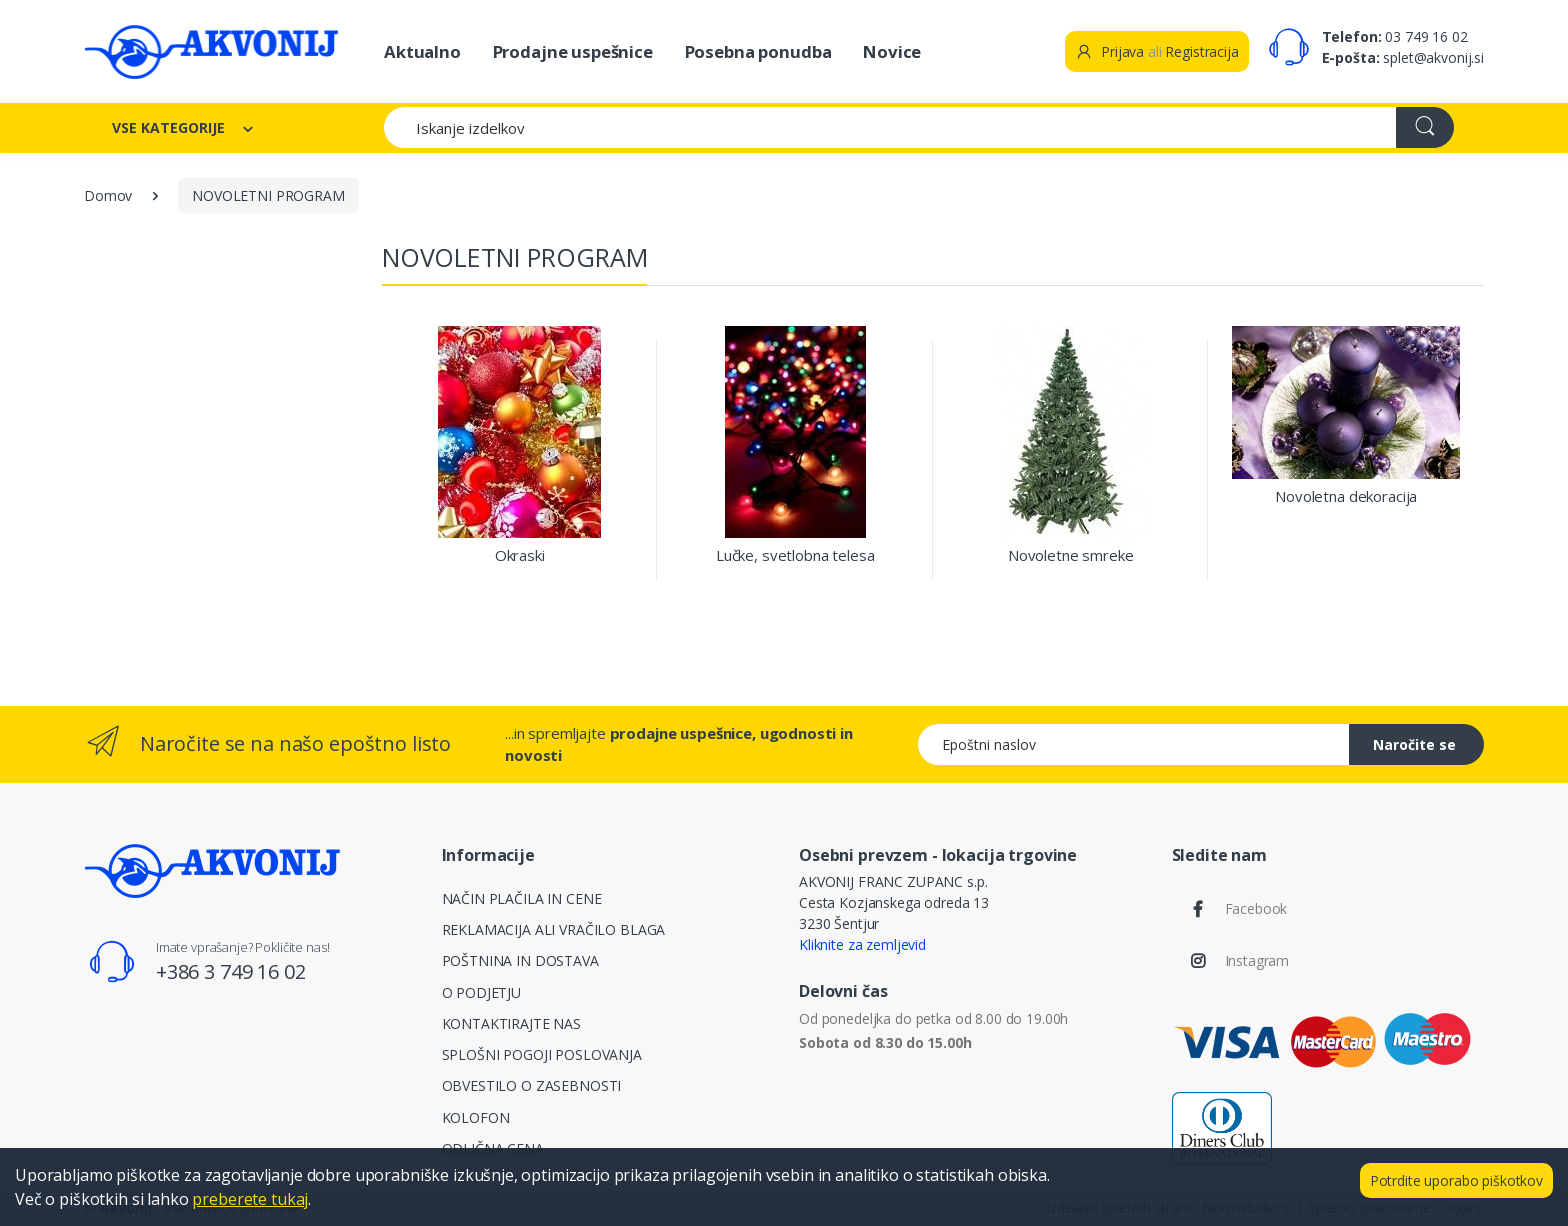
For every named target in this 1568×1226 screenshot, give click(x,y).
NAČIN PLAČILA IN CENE (522, 898)
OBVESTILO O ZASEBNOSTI (532, 1085)
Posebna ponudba (758, 51)
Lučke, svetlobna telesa (795, 555)
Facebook (1256, 908)
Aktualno (422, 51)
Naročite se (1414, 744)
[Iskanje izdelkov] (890, 127)
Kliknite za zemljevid (862, 944)
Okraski (520, 555)
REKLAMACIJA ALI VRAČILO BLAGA (554, 929)
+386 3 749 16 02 (231, 971)
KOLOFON (476, 1117)
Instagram (1257, 960)
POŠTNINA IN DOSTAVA (520, 960)
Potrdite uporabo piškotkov (1456, 1180)
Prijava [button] (1109, 51)
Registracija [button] (1201, 51)
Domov (108, 195)
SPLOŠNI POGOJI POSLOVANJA (542, 1054)
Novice (892, 51)
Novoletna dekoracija (1346, 496)
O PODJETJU (482, 992)
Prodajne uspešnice (573, 51)
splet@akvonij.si (1433, 57)
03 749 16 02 (1426, 36)
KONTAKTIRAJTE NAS (512, 1023)
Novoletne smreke (1071, 555)
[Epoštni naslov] (1134, 744)
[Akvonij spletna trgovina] (211, 51)
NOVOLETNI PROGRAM (268, 195)
